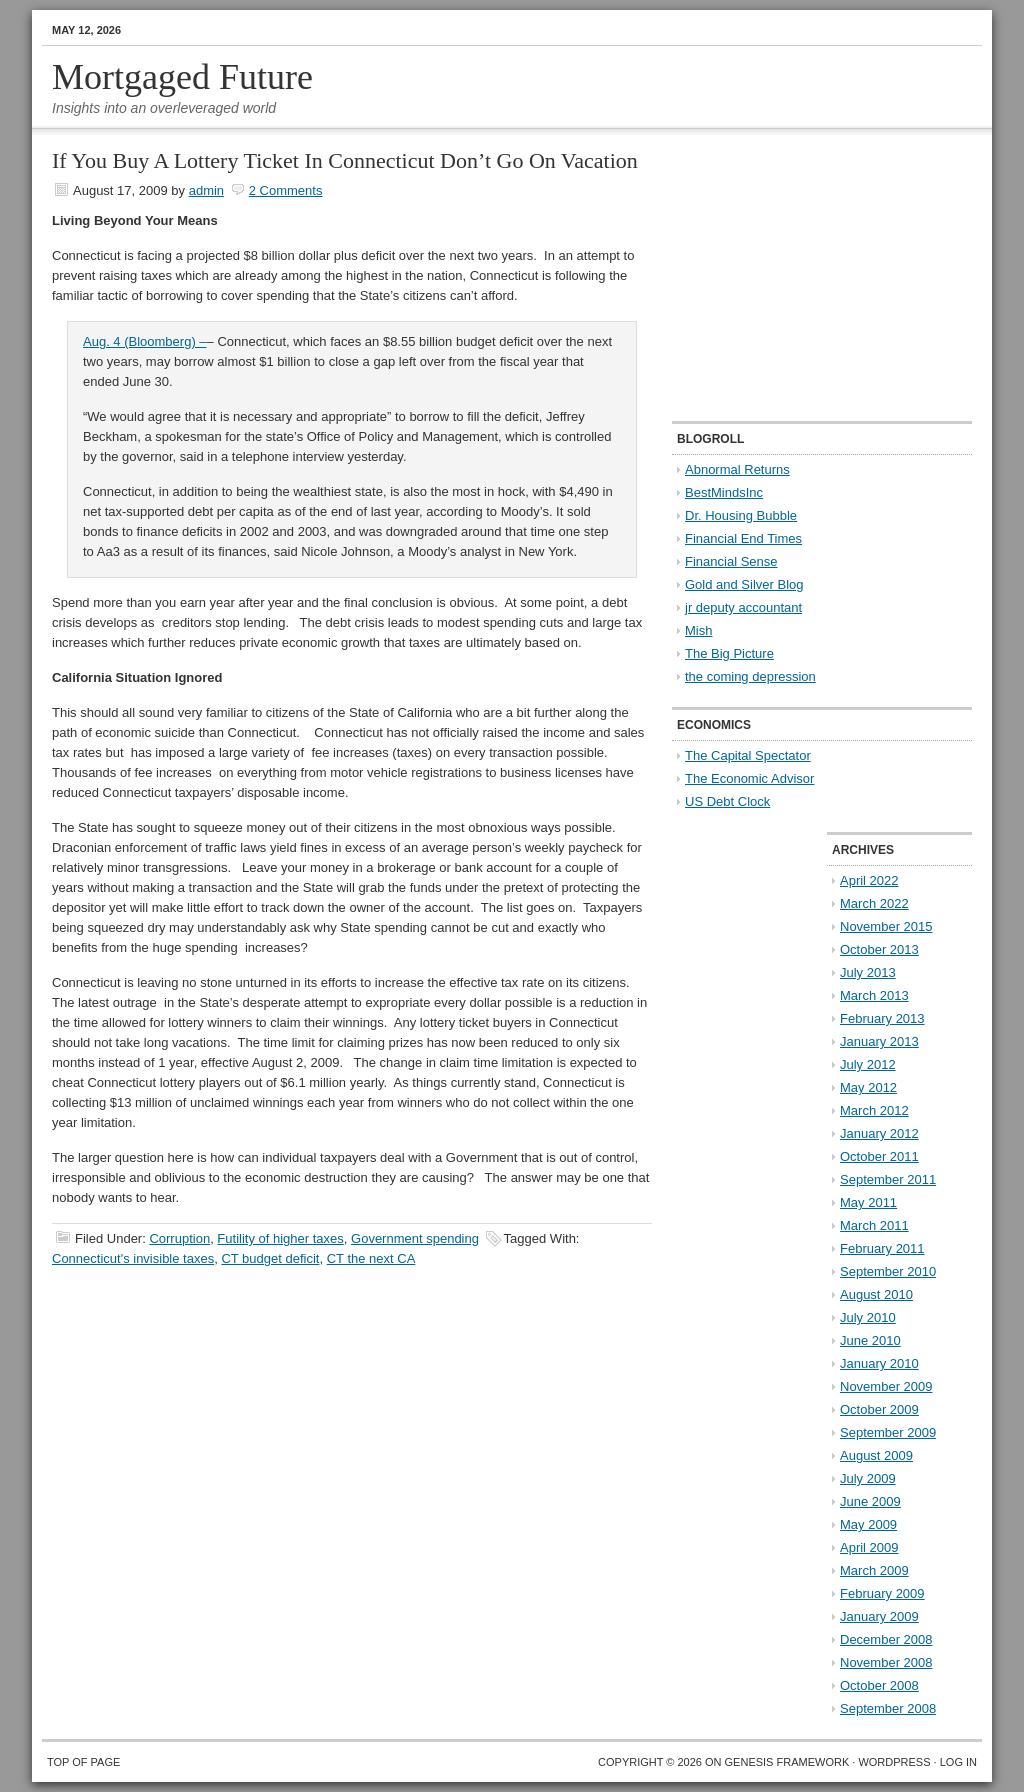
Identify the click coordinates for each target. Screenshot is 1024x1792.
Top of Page (83, 1762)
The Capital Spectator (748, 755)
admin (206, 190)
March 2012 (874, 1110)
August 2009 (876, 1455)
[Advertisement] (797, 276)
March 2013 (874, 995)
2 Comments (286, 190)
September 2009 (888, 1432)
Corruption (179, 1238)
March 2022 (874, 903)
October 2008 (879, 1685)
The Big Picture (729, 653)
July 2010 (868, 1317)
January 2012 (879, 1133)
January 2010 (879, 1363)
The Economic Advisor (749, 778)
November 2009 (886, 1386)
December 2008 (886, 1639)
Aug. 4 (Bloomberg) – (145, 341)
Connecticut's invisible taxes (133, 1258)
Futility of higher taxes (280, 1238)
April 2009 (869, 1547)
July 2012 (868, 1064)
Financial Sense (731, 561)
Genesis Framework (787, 1762)
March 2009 (874, 1570)
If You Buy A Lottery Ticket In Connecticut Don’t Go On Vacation (345, 160)
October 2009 (879, 1409)
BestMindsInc (724, 492)
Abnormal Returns (737, 469)
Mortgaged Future (182, 77)
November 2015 (886, 926)
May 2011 (868, 1202)
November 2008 (886, 1662)
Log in (958, 1762)
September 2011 (888, 1179)
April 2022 (869, 880)
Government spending (415, 1238)
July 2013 (868, 972)
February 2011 (882, 1248)
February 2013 (882, 1018)
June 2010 (870, 1340)
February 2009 (882, 1593)
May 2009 (868, 1524)
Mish (698, 630)
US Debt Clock (727, 801)
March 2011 (874, 1225)
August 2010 (876, 1294)
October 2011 (879, 1156)
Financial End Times (743, 538)
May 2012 (868, 1087)
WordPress (894, 1762)
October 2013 (879, 949)
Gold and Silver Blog (744, 584)
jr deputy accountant (743, 607)
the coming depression (750, 676)
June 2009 (870, 1501)
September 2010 (888, 1271)
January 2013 (879, 1041)
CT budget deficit (270, 1258)
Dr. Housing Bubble (741, 515)
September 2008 (888, 1708)
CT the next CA (371, 1258)
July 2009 (868, 1478)
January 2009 (879, 1616)
